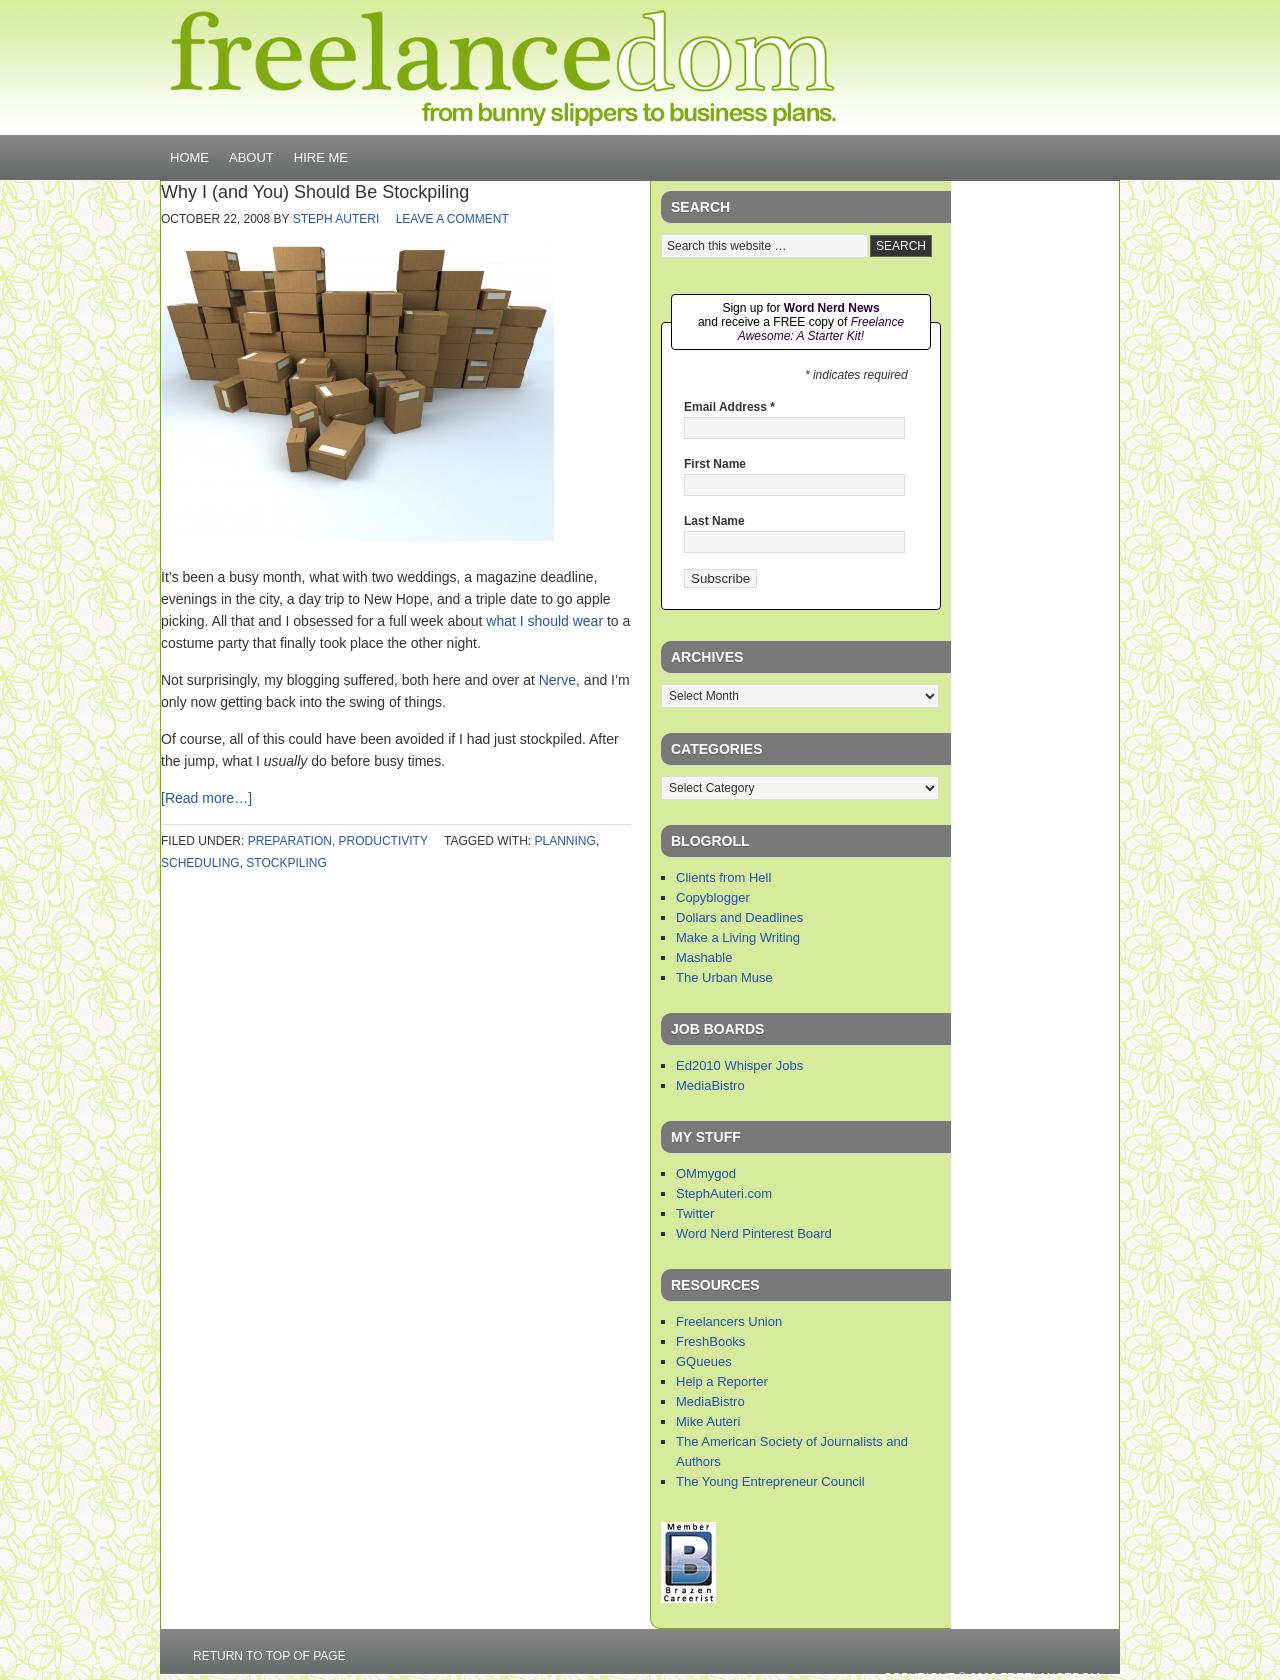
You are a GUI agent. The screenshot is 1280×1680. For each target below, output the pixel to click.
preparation (290, 841)
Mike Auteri (708, 1421)
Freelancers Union (729, 1321)
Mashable (704, 957)
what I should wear (544, 621)
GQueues (704, 1361)
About (251, 157)
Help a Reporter (722, 1381)
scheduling (200, 863)
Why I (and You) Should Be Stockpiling (315, 192)
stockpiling (286, 863)
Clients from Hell (723, 877)
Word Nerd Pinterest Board (754, 1233)
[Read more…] (206, 798)
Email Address (729, 407)
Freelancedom (503, 68)
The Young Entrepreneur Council (770, 1481)
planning (565, 841)
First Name (715, 464)
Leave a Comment (452, 219)
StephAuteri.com (724, 1193)
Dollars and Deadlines (739, 917)
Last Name (714, 521)
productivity (383, 841)
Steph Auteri (336, 219)
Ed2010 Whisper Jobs (739, 1065)
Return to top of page (269, 1656)
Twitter (695, 1213)
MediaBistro (710, 1085)
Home (189, 157)
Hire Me (321, 157)
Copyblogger (713, 897)
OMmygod (706, 1173)
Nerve (557, 680)
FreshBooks (710, 1341)
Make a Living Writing (738, 937)
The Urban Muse (724, 977)
